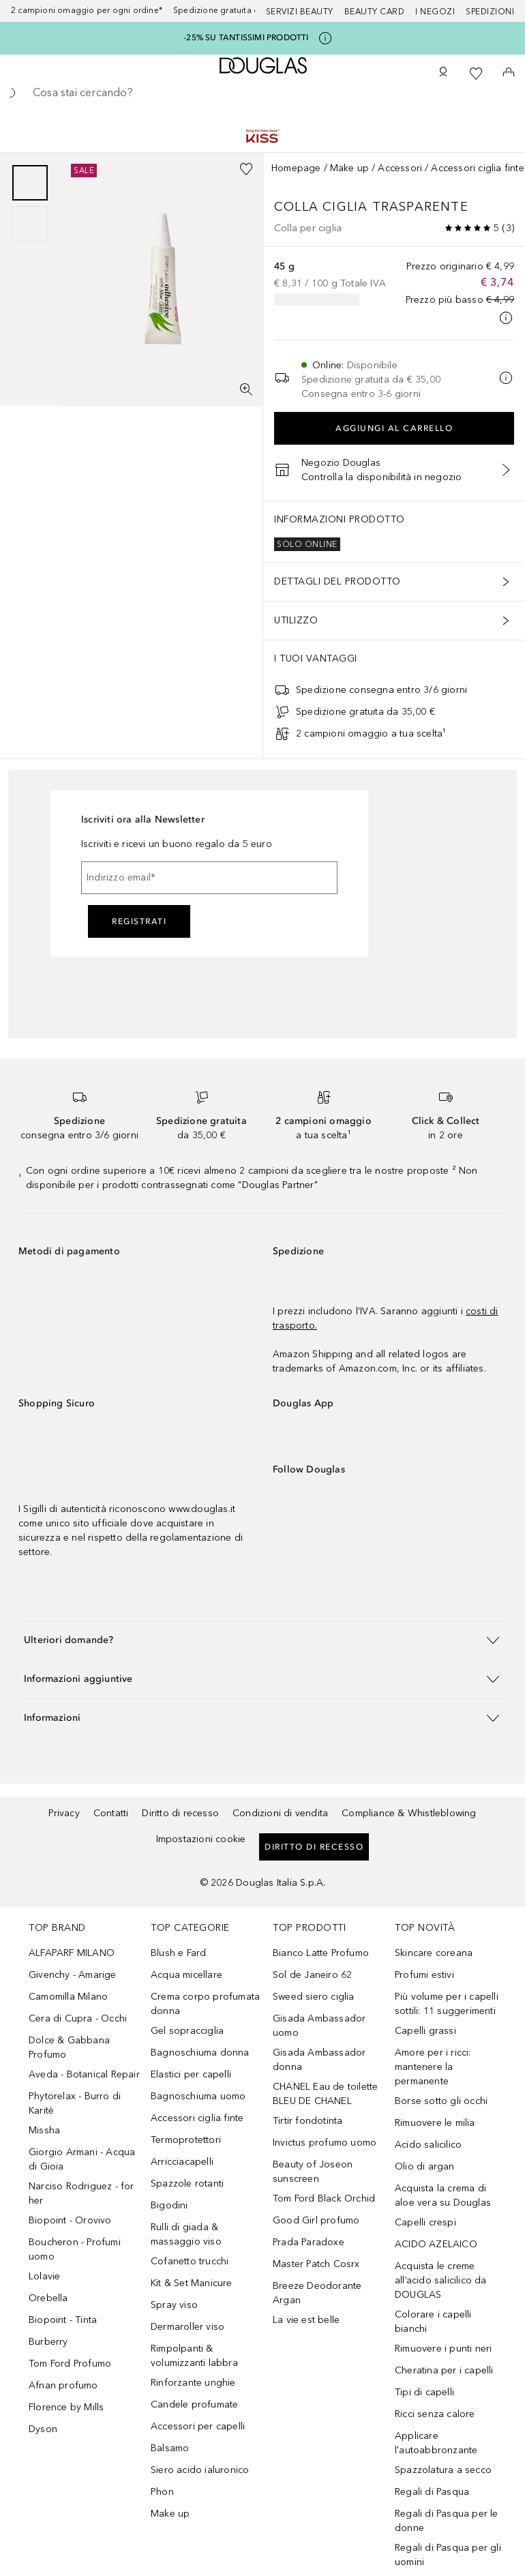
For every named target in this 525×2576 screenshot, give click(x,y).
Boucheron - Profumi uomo (75, 2249)
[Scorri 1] (30, 183)
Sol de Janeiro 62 (312, 1975)
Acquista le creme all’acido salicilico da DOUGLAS (441, 2280)
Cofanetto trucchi (189, 2261)
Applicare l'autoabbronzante (436, 2443)
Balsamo (170, 2448)
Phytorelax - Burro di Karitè (75, 2103)
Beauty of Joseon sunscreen (312, 2172)
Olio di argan (425, 2166)
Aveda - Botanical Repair (84, 2074)
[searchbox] (262, 93)
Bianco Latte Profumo (321, 1953)
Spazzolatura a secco (443, 2470)
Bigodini (169, 2205)
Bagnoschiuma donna (200, 2052)
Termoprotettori (186, 2140)
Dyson (43, 2429)
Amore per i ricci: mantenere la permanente (433, 2067)
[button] (262, 1639)
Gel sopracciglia (187, 2031)
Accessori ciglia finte (477, 168)
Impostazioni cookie (201, 1839)
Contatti (111, 1813)
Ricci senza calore (435, 2414)
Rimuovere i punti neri (443, 2348)
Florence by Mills (66, 2407)
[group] (30, 203)
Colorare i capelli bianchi (433, 2322)
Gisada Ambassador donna (319, 2060)
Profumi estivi (424, 1975)
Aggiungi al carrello (394, 428)
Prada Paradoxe (308, 2242)
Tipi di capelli (424, 2392)
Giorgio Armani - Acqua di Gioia (82, 2159)
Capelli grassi (425, 2031)
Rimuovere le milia (435, 2123)
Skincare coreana (433, 1953)
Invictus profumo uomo (324, 2142)
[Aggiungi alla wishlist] (246, 169)
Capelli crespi (425, 2222)
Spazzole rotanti (187, 2183)
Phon (162, 2492)
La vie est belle (306, 2320)
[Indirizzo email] (209, 877)
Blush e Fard (178, 1953)
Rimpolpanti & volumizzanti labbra (194, 2356)
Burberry (48, 2342)
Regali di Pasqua (432, 2492)
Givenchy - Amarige (73, 1975)
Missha (44, 2130)
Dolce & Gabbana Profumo (69, 2047)
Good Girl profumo (316, 2220)
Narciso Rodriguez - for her (81, 2193)
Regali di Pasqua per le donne (446, 2521)
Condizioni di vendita (280, 1813)
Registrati (139, 921)
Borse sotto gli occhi (441, 2101)
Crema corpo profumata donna (205, 2004)
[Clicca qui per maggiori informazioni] (325, 38)
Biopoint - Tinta (63, 2320)
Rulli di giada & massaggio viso (186, 2234)
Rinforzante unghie (193, 2382)
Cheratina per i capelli (444, 2370)
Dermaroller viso (187, 2327)
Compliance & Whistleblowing (409, 1813)
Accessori (400, 168)
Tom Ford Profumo (70, 2363)
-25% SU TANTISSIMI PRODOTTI (245, 37)
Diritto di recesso (180, 1813)
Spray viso (174, 2305)
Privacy (63, 1813)
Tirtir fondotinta (307, 2121)
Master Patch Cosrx (316, 2264)
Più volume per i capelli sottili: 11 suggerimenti (446, 2004)
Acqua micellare (186, 1975)
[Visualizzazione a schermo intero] (246, 389)
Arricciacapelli (182, 2161)
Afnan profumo (63, 2385)
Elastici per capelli (191, 2074)
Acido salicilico (428, 2144)
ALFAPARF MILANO (72, 1953)
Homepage (296, 168)
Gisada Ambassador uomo (319, 2026)
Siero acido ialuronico (200, 2470)
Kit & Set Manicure (191, 2283)
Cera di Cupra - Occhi (78, 2018)
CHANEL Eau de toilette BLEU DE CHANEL (325, 2094)
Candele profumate (194, 2404)
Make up (349, 168)
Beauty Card (374, 11)
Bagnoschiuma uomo (198, 2096)
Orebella (48, 2298)
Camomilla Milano (68, 1996)
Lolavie (44, 2276)
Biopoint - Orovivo (70, 2220)
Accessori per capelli (198, 2426)
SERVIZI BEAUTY (299, 11)
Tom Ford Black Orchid (324, 2198)
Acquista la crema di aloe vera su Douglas (443, 2195)
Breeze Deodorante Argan (317, 2293)
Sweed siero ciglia (314, 1996)
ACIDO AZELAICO (436, 2244)
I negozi (435, 11)
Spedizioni (490, 11)
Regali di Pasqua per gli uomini (448, 2555)
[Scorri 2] (30, 223)
